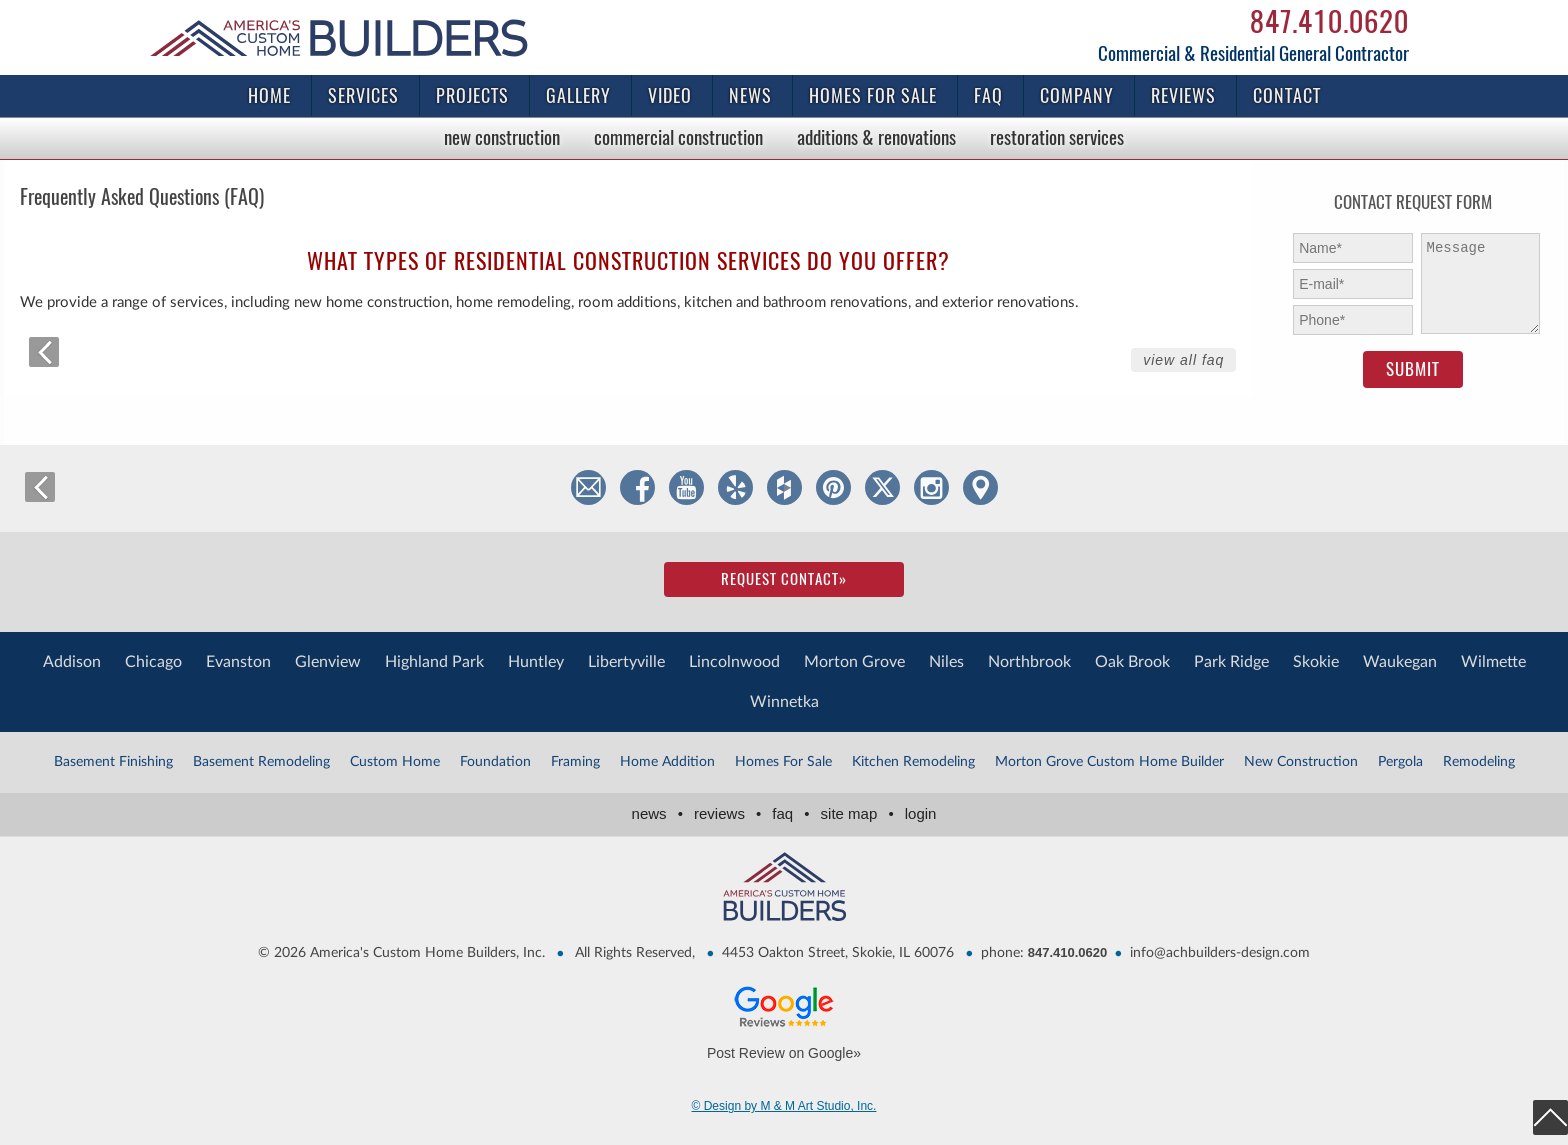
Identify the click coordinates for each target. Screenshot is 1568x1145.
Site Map (861, 813)
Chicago (153, 662)
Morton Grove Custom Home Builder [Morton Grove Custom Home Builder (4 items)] (1109, 762)
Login (921, 813)
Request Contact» (784, 579)
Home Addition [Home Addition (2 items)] (667, 762)
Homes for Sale (873, 95)
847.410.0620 (1329, 21)
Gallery (578, 95)
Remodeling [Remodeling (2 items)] (1479, 762)
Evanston (238, 662)
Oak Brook (1132, 662)
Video (670, 95)
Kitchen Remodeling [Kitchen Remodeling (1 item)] (913, 762)
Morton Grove (854, 662)
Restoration (1057, 137)
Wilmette (1493, 662)
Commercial (678, 137)
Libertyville (626, 662)
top (1550, 1117)
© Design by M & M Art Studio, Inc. (784, 1106)
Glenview (328, 662)
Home (269, 95)
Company (1077, 95)
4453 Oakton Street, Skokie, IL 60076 (838, 953)
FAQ (988, 95)
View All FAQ (1183, 360)
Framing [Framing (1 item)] (575, 762)
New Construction (502, 137)
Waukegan (1400, 662)
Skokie (1316, 662)
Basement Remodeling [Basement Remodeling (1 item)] (261, 762)
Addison (72, 662)
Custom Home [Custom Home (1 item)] (395, 762)
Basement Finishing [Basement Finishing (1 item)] (113, 762)
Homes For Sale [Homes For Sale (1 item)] (783, 762)
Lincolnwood (734, 662)
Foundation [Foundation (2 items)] (495, 762)
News (750, 95)
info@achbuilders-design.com (1220, 953)
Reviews (1183, 95)
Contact (1287, 95)
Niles (946, 662)
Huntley (536, 662)
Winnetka (784, 702)
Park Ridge (1231, 662)
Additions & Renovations (876, 137)
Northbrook (1029, 662)
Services (363, 95)
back (44, 352)
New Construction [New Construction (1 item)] (1301, 762)
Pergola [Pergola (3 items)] (1400, 762)
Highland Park (434, 662)
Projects (472, 95)
